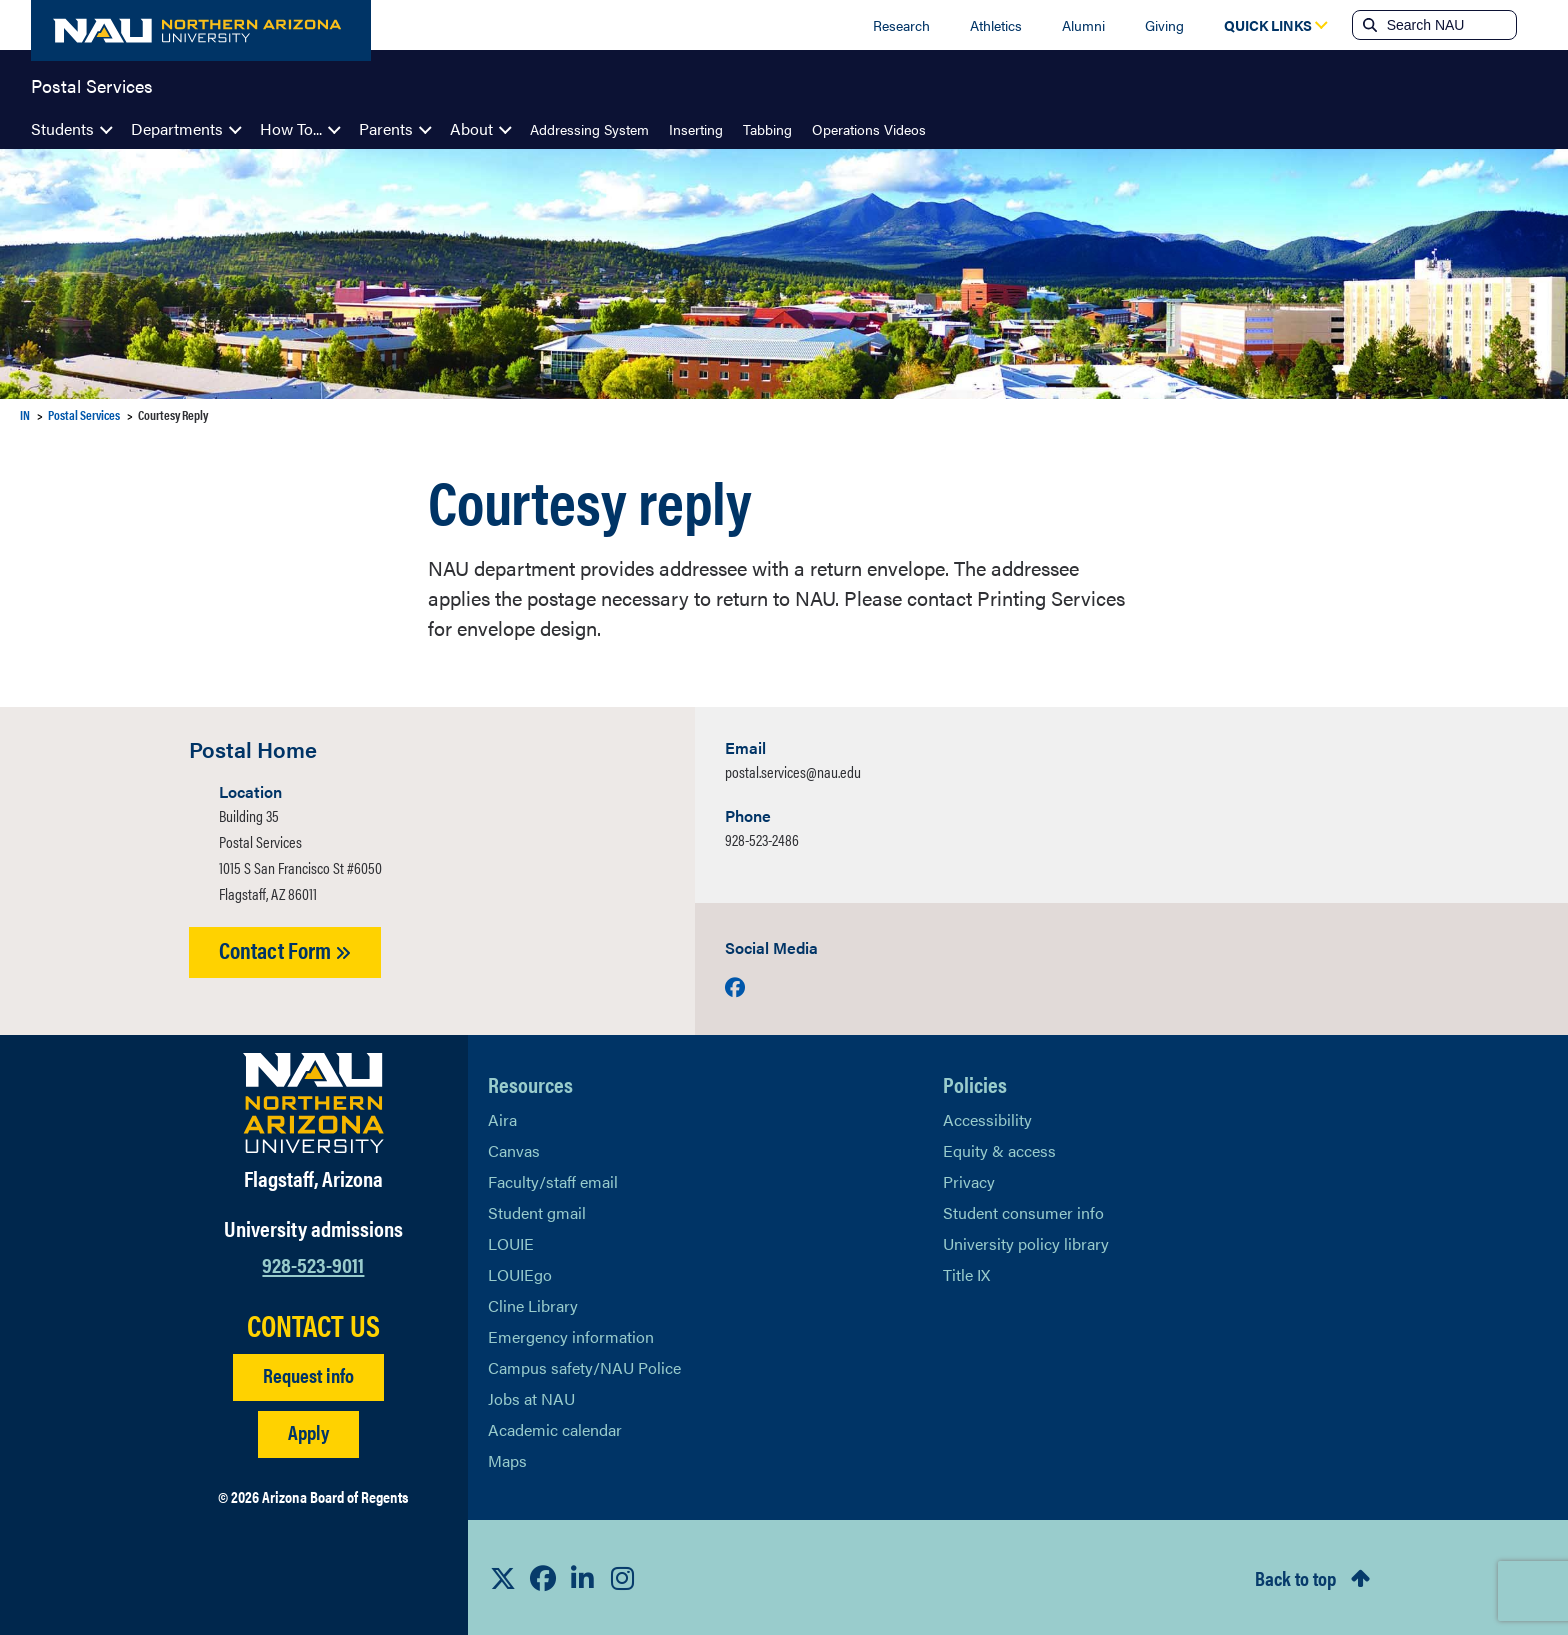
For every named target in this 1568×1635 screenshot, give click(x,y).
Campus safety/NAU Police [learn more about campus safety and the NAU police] (584, 1367)
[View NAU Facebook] (543, 1578)
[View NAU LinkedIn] (583, 1578)
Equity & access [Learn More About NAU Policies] (999, 1150)
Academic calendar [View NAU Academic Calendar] (555, 1429)
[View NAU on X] (503, 1578)
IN (25, 414)
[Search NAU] (1449, 25)
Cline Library (533, 1305)
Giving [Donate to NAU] (1164, 25)
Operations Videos (869, 129)
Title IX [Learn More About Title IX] (966, 1274)
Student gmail (537, 1212)
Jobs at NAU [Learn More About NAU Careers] (531, 1398)
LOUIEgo (520, 1274)
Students (62, 128)
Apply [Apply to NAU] (308, 1431)
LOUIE (511, 1243)
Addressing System (589, 129)
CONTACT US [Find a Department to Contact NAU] (313, 1325)
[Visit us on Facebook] (735, 986)
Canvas (514, 1150)
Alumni (1083, 25)
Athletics (996, 25)
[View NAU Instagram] (623, 1578)
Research (901, 25)
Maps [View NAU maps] (507, 1460)
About (471, 128)
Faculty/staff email (553, 1181)
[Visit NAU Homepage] (313, 1103)
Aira (502, 1119)
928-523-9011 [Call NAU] (313, 1263)
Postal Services (92, 84)
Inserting (696, 129)
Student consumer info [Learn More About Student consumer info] (1023, 1212)
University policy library (1026, 1243)
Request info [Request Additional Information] (308, 1374)
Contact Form (285, 949)
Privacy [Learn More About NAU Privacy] (969, 1181)
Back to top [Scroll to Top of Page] (1295, 1577)
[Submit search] (1368, 25)
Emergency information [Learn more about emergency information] (571, 1336)
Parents (386, 128)
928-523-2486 (762, 839)
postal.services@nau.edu (793, 771)
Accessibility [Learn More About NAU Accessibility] (987, 1119)
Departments (177, 128)
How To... (291, 128)
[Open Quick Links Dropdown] (1268, 25)
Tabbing (767, 129)
